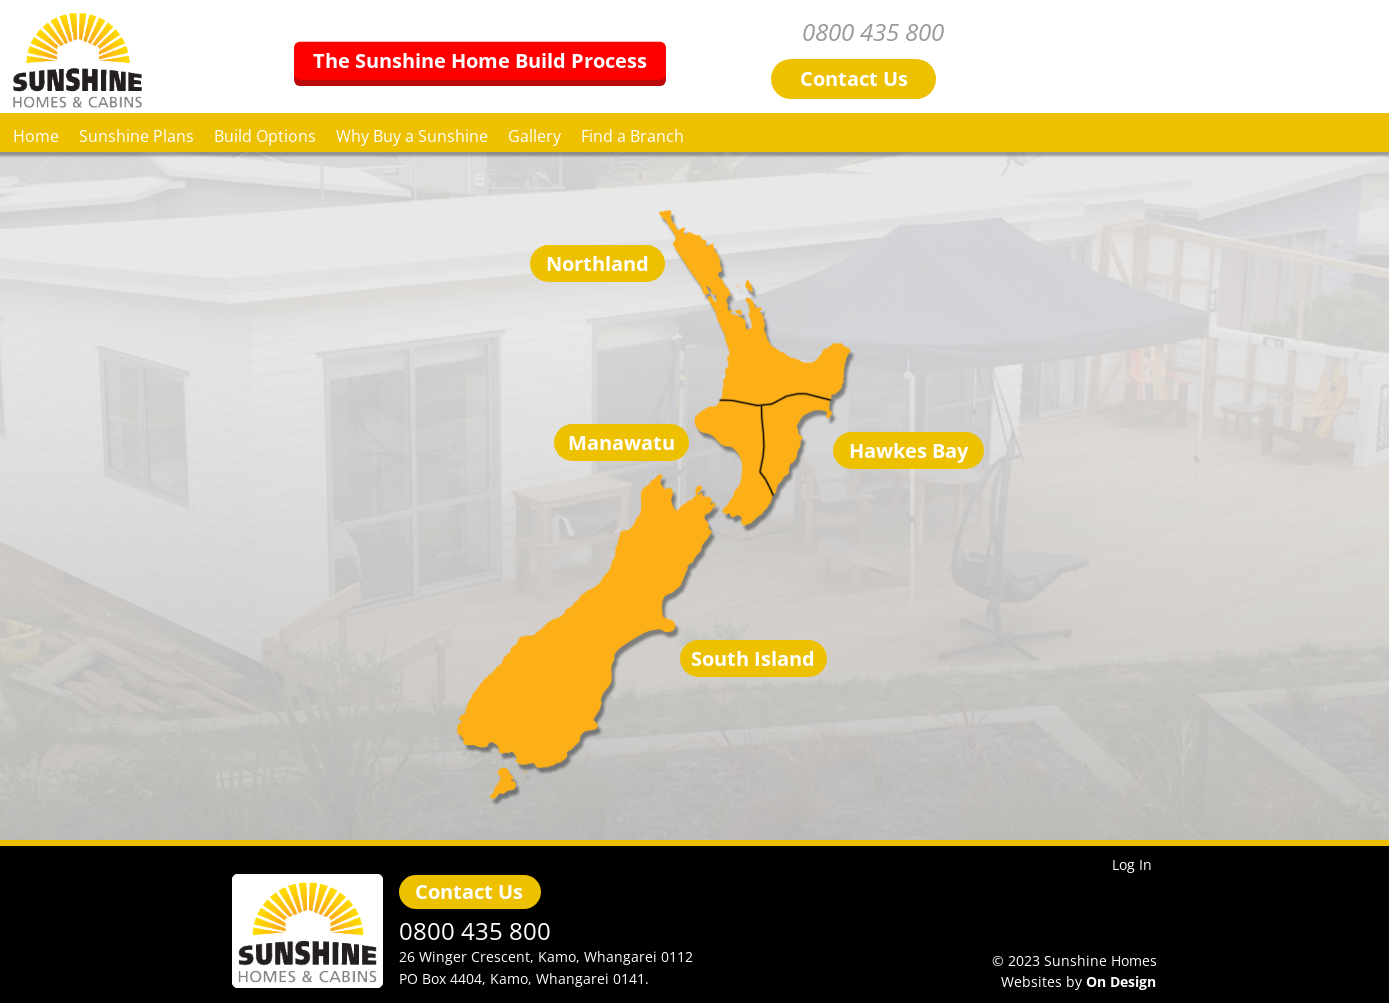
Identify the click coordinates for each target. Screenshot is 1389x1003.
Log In (1132, 864)
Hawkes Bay (908, 451)
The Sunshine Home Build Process (695, 59)
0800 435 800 (1088, 32)
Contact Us (469, 892)
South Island (753, 659)
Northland (597, 264)
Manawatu (621, 443)
